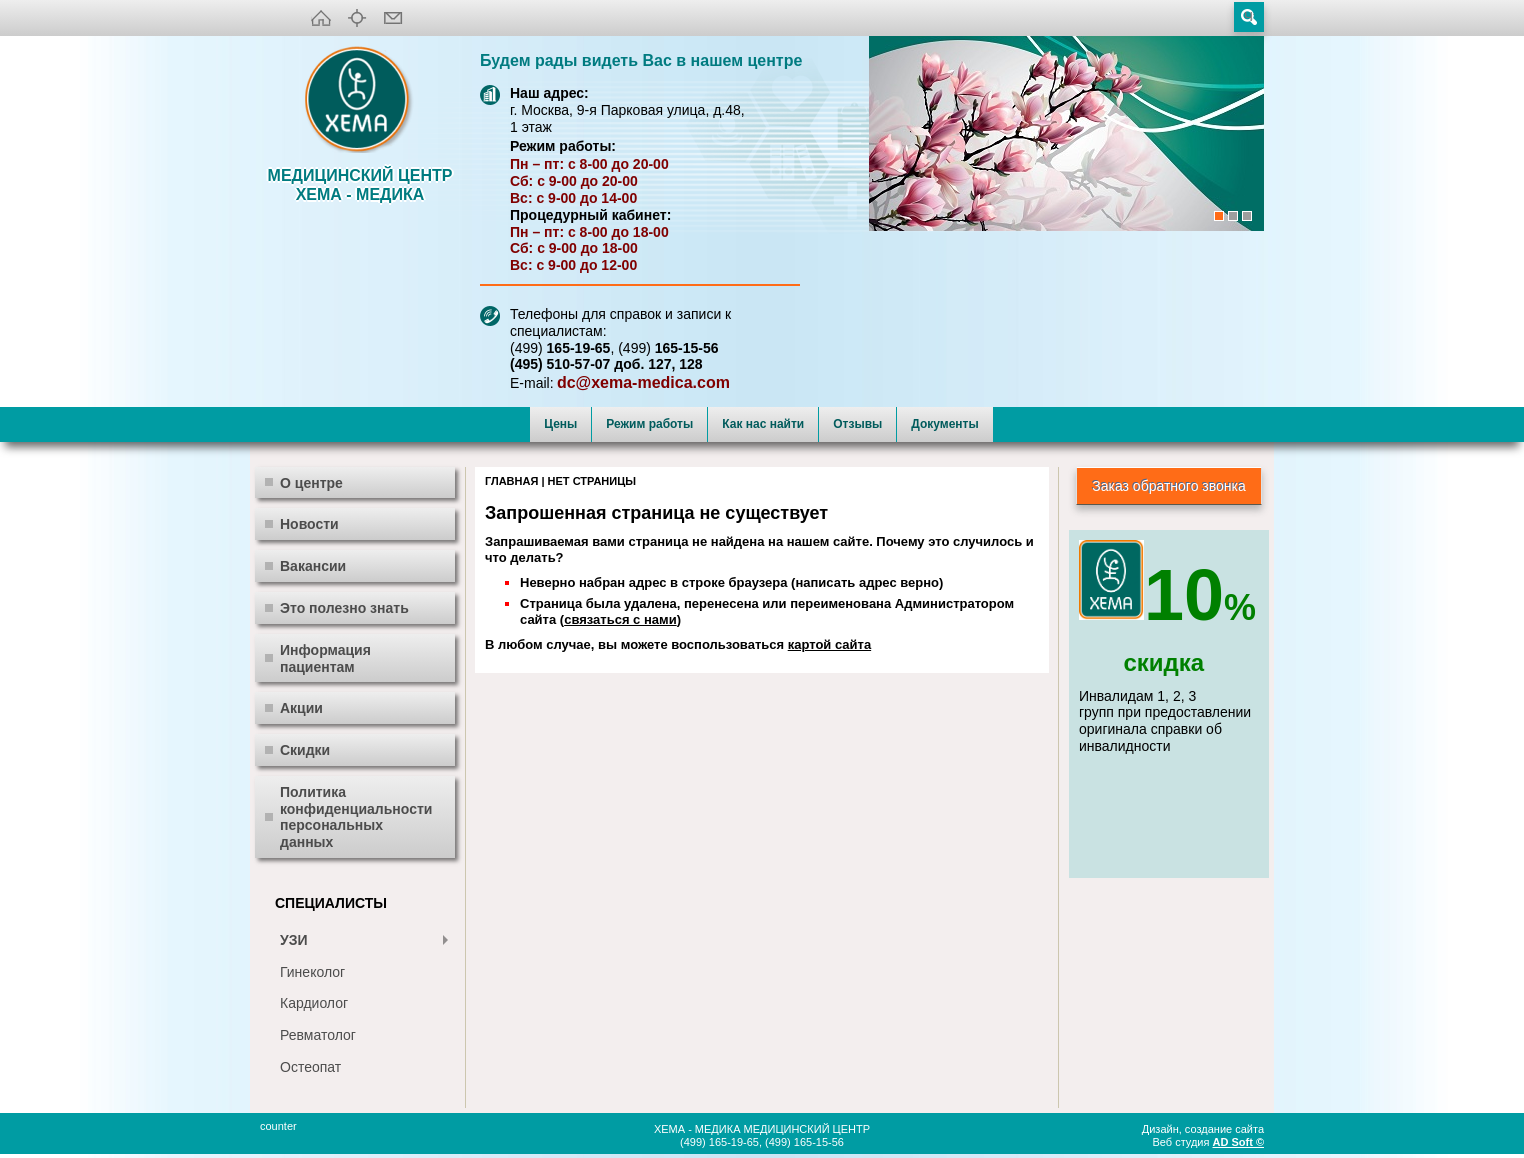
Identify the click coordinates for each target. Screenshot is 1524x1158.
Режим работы (649, 424)
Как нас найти (763, 424)
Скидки (305, 750)
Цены (560, 424)
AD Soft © (1239, 1142)
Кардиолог (314, 1003)
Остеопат (310, 1067)
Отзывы (857, 424)
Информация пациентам (325, 658)
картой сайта (829, 644)
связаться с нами (620, 619)
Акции (301, 708)
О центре (311, 483)
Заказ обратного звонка (1169, 486)
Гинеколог (312, 972)
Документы (944, 424)
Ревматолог (318, 1035)
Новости (309, 524)
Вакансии (313, 566)
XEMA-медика (360, 101)
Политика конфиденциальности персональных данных (356, 817)
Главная (511, 481)
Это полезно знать (344, 608)
